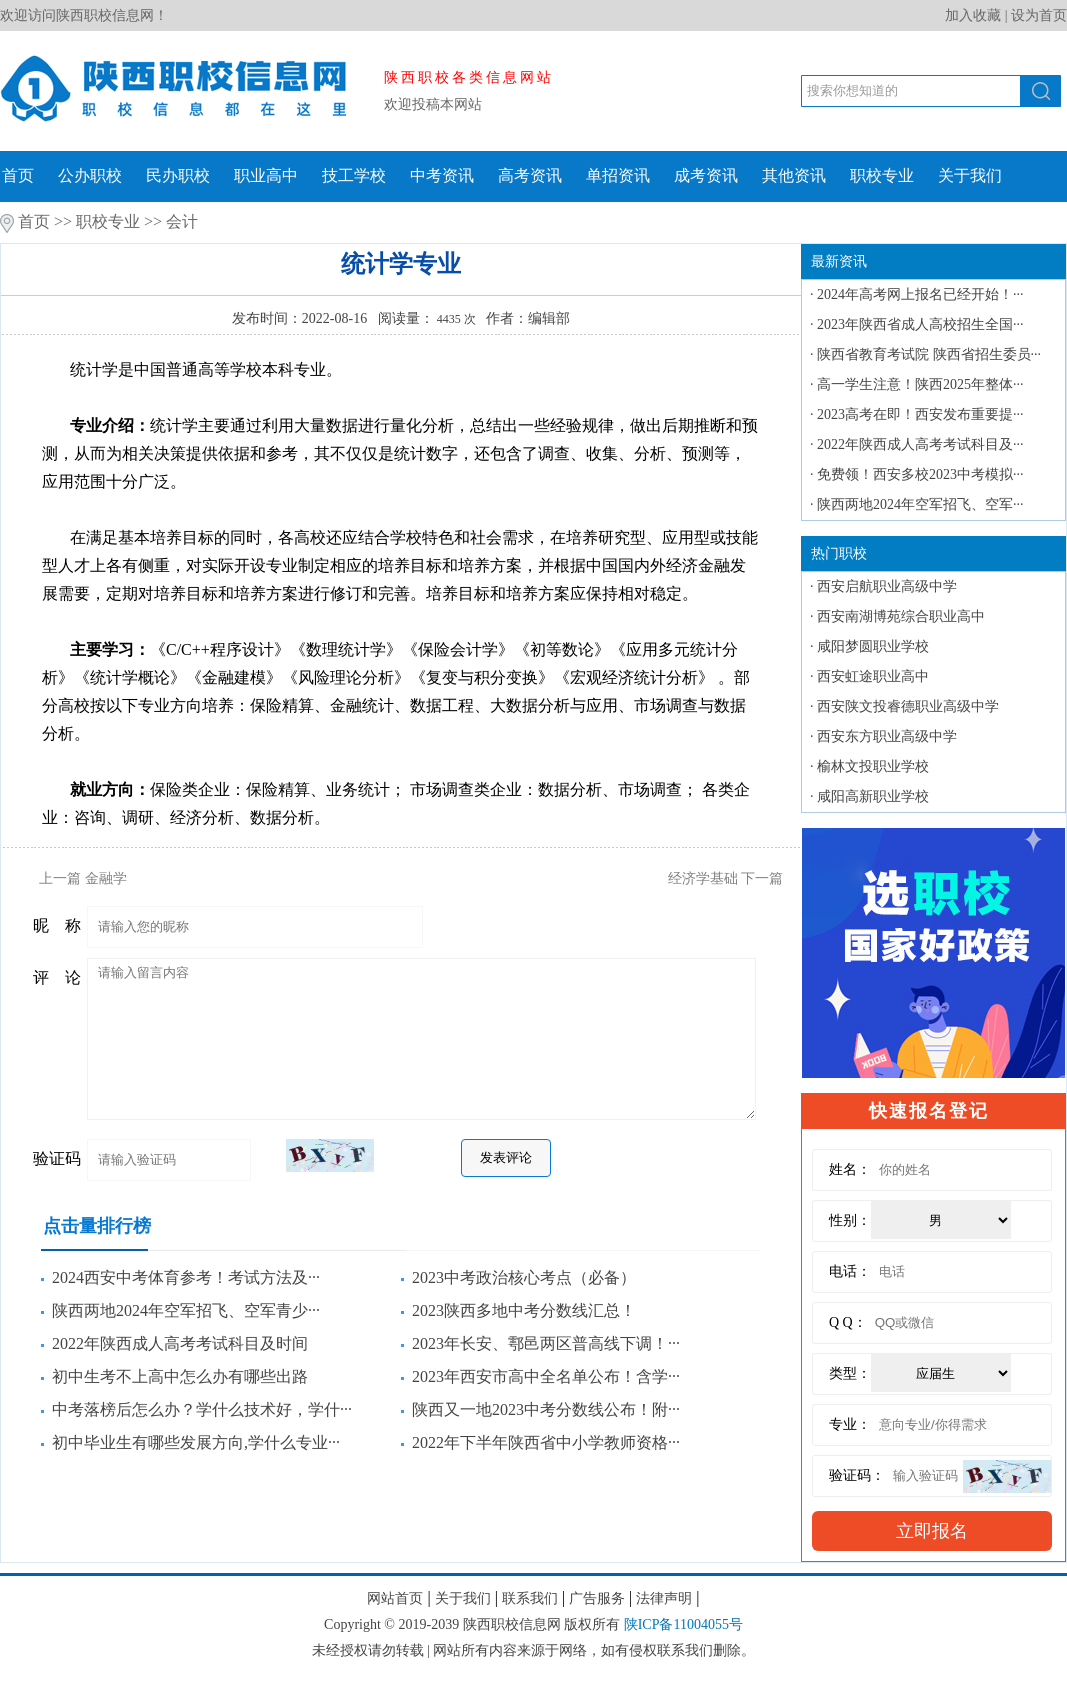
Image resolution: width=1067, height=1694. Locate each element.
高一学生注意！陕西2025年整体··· (920, 384)
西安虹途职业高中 (873, 676)
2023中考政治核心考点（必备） (524, 1277)
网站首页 (395, 1598)
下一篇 (733, 878)
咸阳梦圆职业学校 (873, 646)
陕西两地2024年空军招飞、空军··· (920, 504)
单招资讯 (618, 175)
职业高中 (266, 175)
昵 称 (57, 925)
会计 (182, 221)
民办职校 (178, 175)
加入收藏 (973, 15)
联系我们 (530, 1598)
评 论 (57, 977)
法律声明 (664, 1598)
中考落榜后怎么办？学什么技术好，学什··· (202, 1409)
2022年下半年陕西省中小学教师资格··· (546, 1442)
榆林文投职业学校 (873, 766)
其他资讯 (794, 175)
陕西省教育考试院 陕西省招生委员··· (929, 354)
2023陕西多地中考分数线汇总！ (524, 1310)
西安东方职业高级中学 (887, 736)
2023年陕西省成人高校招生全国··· (920, 324)
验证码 (57, 1158)
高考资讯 (530, 175)
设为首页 (1039, 15)
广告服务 (597, 1598)
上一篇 (76, 878)
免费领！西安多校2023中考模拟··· (920, 474)
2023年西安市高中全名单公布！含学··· (546, 1376)
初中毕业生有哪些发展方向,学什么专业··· (196, 1442)
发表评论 (506, 1157)
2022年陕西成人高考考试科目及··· (920, 444)
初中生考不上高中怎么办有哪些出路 (180, 1376)
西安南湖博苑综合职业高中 (901, 616)
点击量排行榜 (97, 1226)
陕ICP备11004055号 (683, 1624)
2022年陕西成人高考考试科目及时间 (180, 1343)
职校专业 (882, 175)
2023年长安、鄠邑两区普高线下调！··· (546, 1343)
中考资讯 (442, 175)
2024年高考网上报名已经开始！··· (920, 294)
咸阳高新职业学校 (873, 796)
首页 (18, 175)
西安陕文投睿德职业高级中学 (908, 706)
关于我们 (970, 175)
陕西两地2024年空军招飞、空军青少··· (186, 1310)
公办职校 (90, 175)
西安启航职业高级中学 (887, 586)
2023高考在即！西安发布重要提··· (920, 414)
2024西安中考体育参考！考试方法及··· (186, 1277)
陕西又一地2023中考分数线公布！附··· (546, 1409)
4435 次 (455, 319)
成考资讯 (706, 175)
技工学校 (354, 175)
